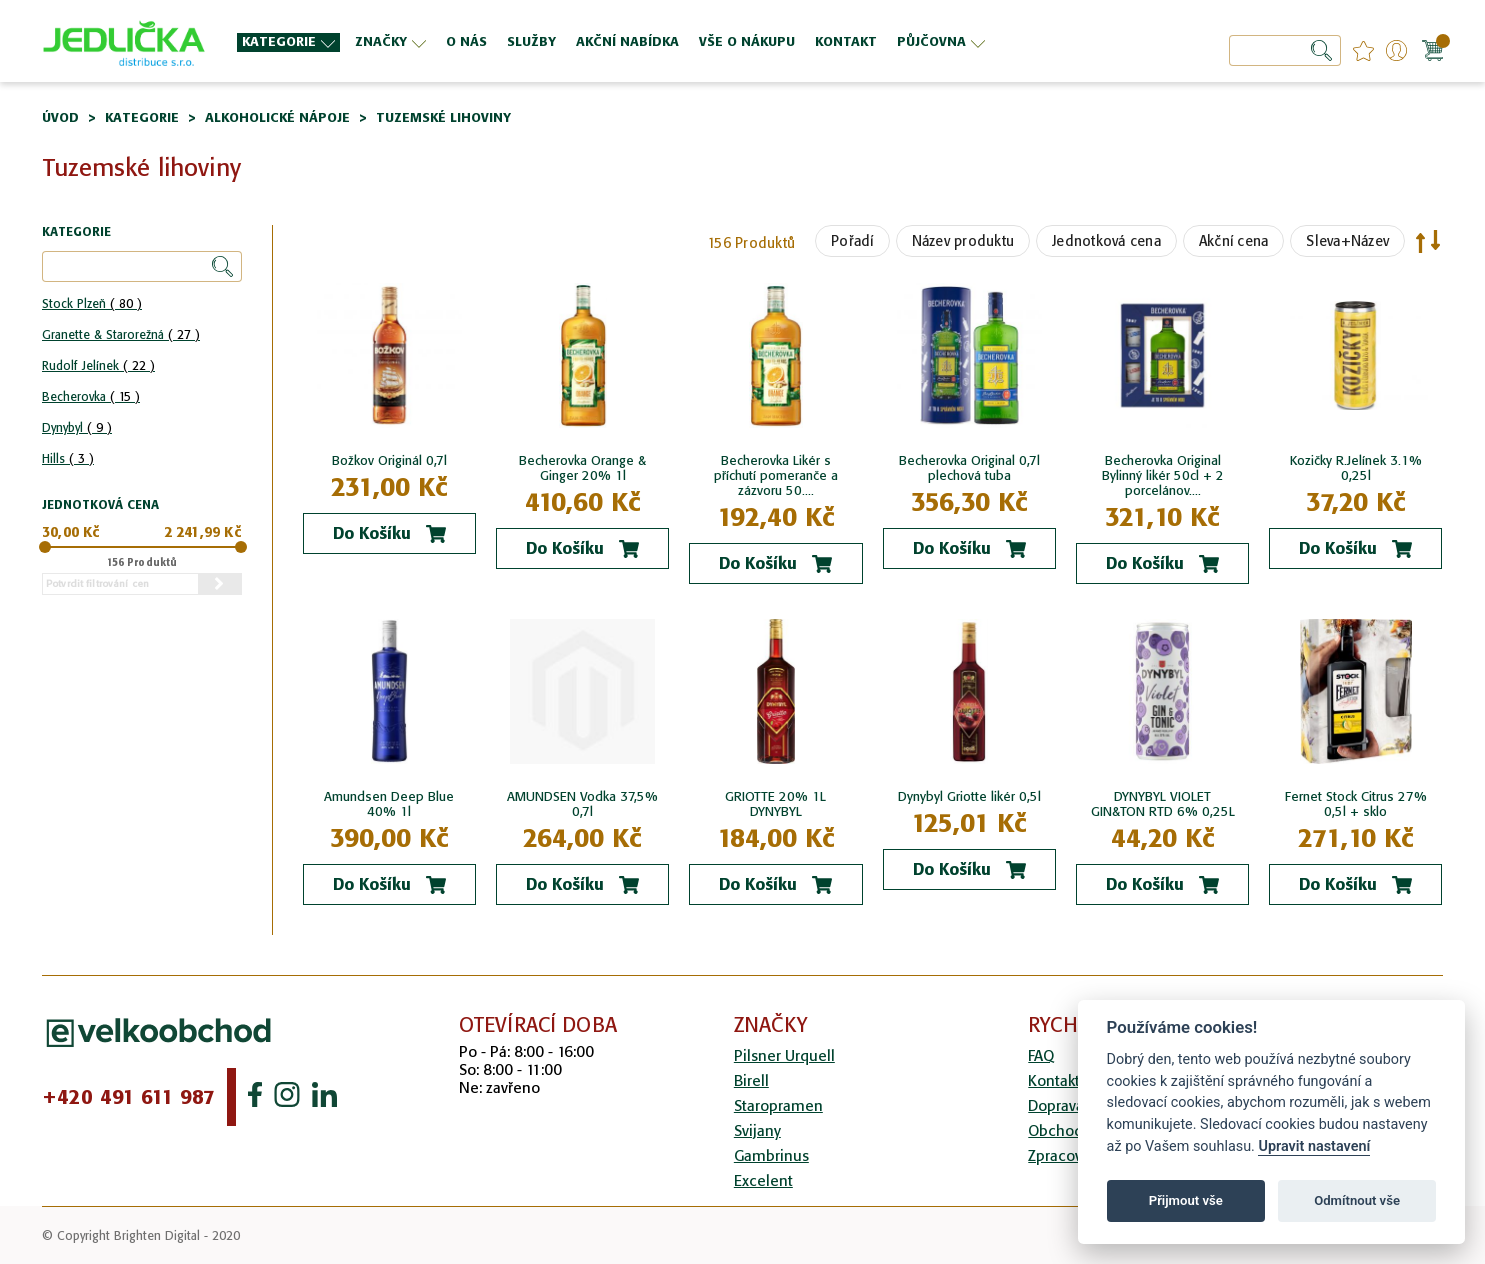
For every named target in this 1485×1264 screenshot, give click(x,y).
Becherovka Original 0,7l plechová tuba (969, 468)
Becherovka (91, 396)
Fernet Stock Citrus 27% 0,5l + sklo (1356, 804)
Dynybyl (77, 427)
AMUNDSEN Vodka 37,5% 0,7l (582, 804)
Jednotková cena (1106, 241)
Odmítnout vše (1357, 1200)
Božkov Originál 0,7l (389, 460)
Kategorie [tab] (76, 232)
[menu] (658, 41)
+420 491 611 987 (128, 1097)
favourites (1363, 50)
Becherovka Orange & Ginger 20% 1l (582, 468)
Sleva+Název (1347, 241)
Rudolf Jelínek (98, 365)
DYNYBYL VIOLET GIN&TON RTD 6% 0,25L (1163, 804)
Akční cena (1234, 241)
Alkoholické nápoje (277, 117)
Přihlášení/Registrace (1396, 50)
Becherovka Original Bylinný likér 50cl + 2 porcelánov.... (1163, 475)
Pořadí (852, 241)
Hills (68, 458)
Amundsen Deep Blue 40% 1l (389, 804)
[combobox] (1285, 50)
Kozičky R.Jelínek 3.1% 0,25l (1356, 468)
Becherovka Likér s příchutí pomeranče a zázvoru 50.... (776, 475)
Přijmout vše (1186, 1200)
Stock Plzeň (92, 303)
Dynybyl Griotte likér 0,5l (969, 796)
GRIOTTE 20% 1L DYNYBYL (775, 804)
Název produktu (963, 241)
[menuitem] (288, 42)
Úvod (60, 117)
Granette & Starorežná (121, 334)
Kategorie (142, 117)
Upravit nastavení (1314, 1146)
